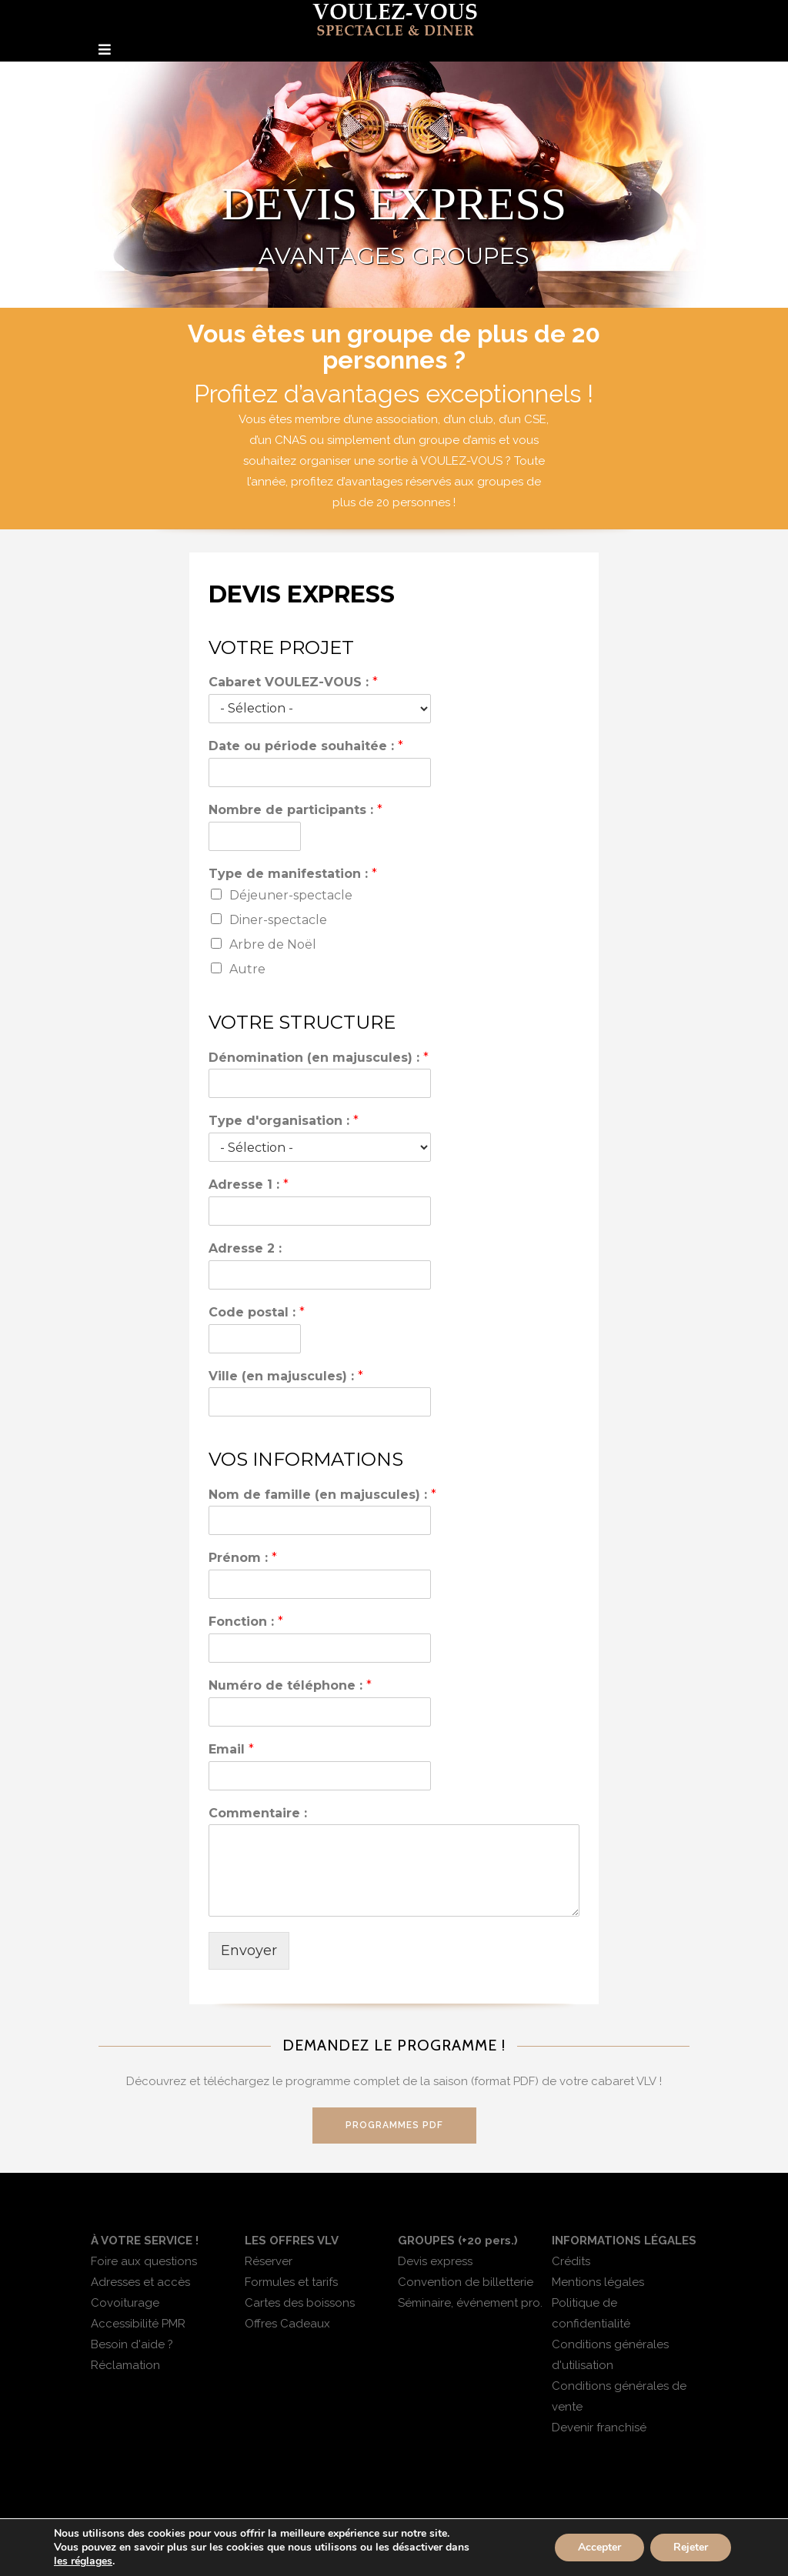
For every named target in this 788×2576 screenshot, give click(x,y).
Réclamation (125, 2365)
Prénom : (243, 1557)
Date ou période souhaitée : (306, 746)
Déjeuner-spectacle (290, 895)
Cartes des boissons (300, 2303)
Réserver (268, 2261)
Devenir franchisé (599, 2427)
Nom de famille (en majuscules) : (322, 1494)
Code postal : (257, 1312)
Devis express (435, 2261)
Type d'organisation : (284, 1120)
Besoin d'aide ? (132, 2344)
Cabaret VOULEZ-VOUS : (293, 682)
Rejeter (690, 2547)
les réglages (83, 2561)
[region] (394, 185)
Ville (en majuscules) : (286, 1376)
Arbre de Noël (272, 944)
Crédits (571, 2261)
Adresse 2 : (245, 1248)
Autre (247, 969)
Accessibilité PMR (138, 2324)
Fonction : (246, 1621)
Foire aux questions (144, 2261)
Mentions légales (598, 2282)
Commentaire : (258, 1813)
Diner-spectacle (278, 920)
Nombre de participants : (295, 809)
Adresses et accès (140, 2282)
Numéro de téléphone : (290, 1685)
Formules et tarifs (291, 2282)
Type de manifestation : (293, 873)
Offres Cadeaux (287, 2324)
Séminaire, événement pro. (470, 2303)
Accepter (599, 2547)
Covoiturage (125, 2303)
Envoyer (249, 1950)
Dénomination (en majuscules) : (319, 1057)
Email (231, 1749)
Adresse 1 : (249, 1184)
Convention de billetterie (465, 2282)
